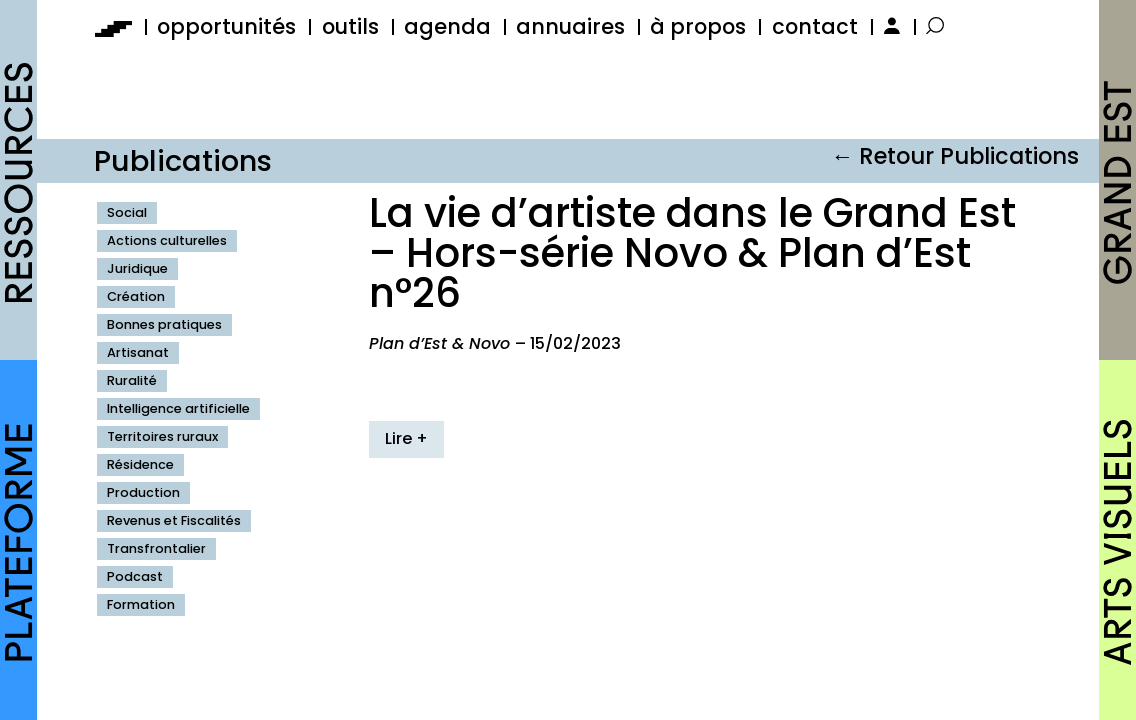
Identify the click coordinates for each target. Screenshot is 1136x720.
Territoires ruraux (162, 436)
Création (136, 296)
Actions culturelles (167, 240)
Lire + (406, 438)
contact (815, 26)
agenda (447, 26)
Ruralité (132, 380)
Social (127, 212)
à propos (698, 26)
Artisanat (138, 352)
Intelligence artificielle (178, 408)
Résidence (140, 464)
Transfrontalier (156, 548)
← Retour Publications (955, 156)
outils (350, 26)
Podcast (135, 576)
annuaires (570, 26)
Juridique (137, 268)
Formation (141, 604)
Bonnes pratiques (164, 324)
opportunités (226, 26)
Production (143, 492)
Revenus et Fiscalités (174, 520)
